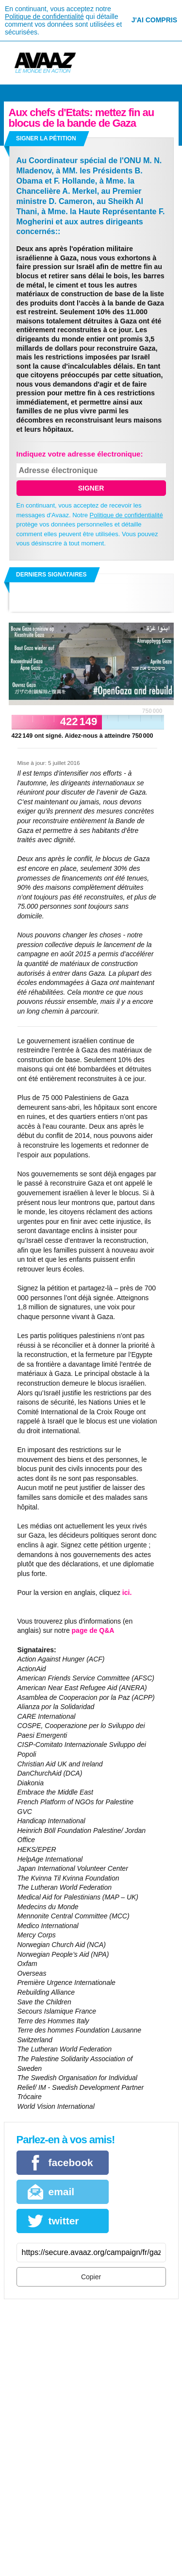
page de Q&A (93, 1630)
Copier (91, 2277)
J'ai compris (154, 20)
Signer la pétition (46, 138)
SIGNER (91, 488)
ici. (127, 1592)
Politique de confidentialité (44, 16)
